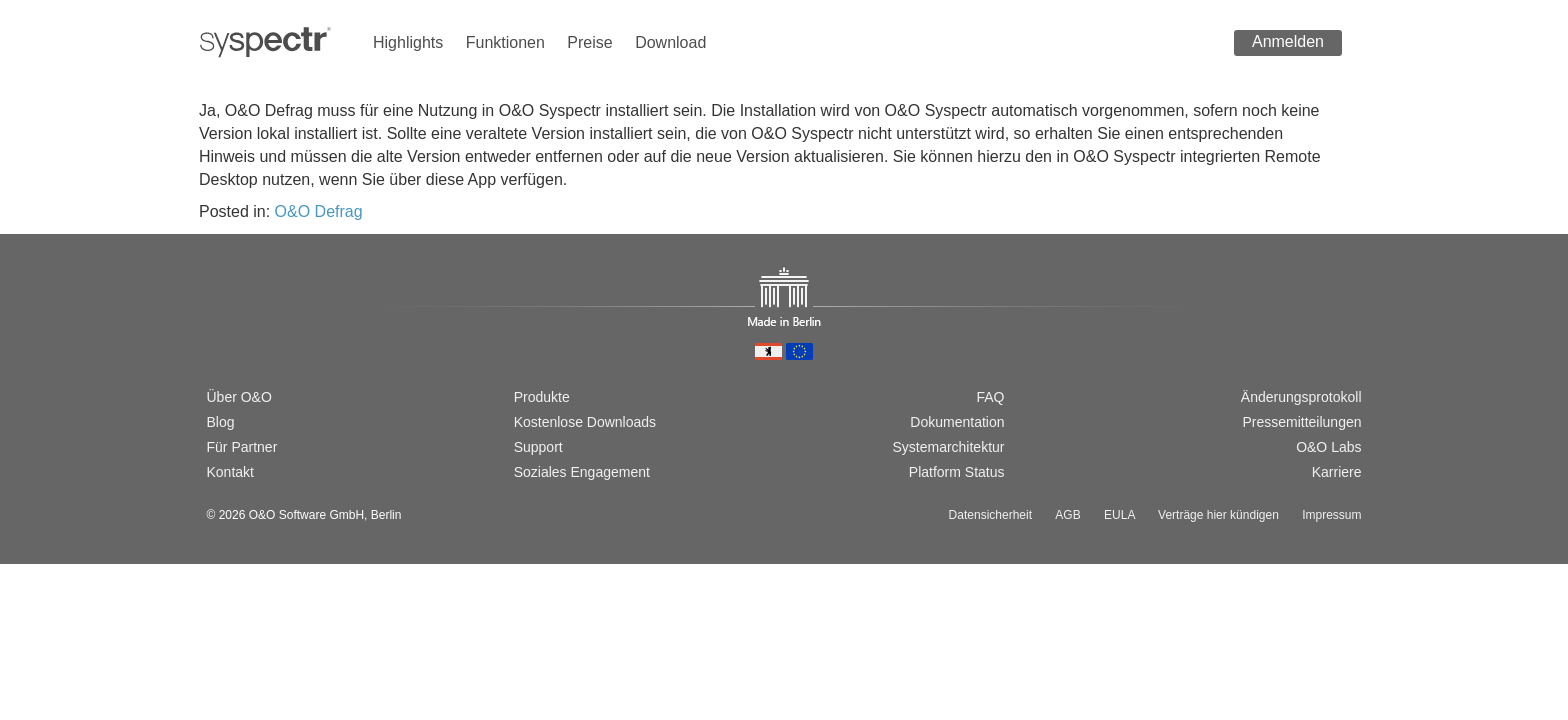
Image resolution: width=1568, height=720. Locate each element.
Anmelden (1288, 41)
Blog (221, 422)
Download (670, 42)
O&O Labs (1328, 447)
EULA (1119, 515)
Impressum (1331, 515)
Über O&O (239, 397)
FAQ (990, 397)
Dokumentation (957, 422)
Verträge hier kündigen (1218, 515)
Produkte (542, 397)
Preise (589, 42)
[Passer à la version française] (280, 328)
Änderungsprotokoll (1301, 397)
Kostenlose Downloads (585, 422)
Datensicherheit (990, 515)
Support (538, 447)
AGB (1067, 515)
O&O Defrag (319, 211)
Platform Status (957, 472)
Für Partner (242, 447)
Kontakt (230, 472)
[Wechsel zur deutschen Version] (216, 328)
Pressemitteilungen (1301, 422)
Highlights (408, 42)
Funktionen (505, 42)
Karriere (1337, 472)
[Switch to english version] (248, 328)
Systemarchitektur (948, 447)
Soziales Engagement (582, 472)
